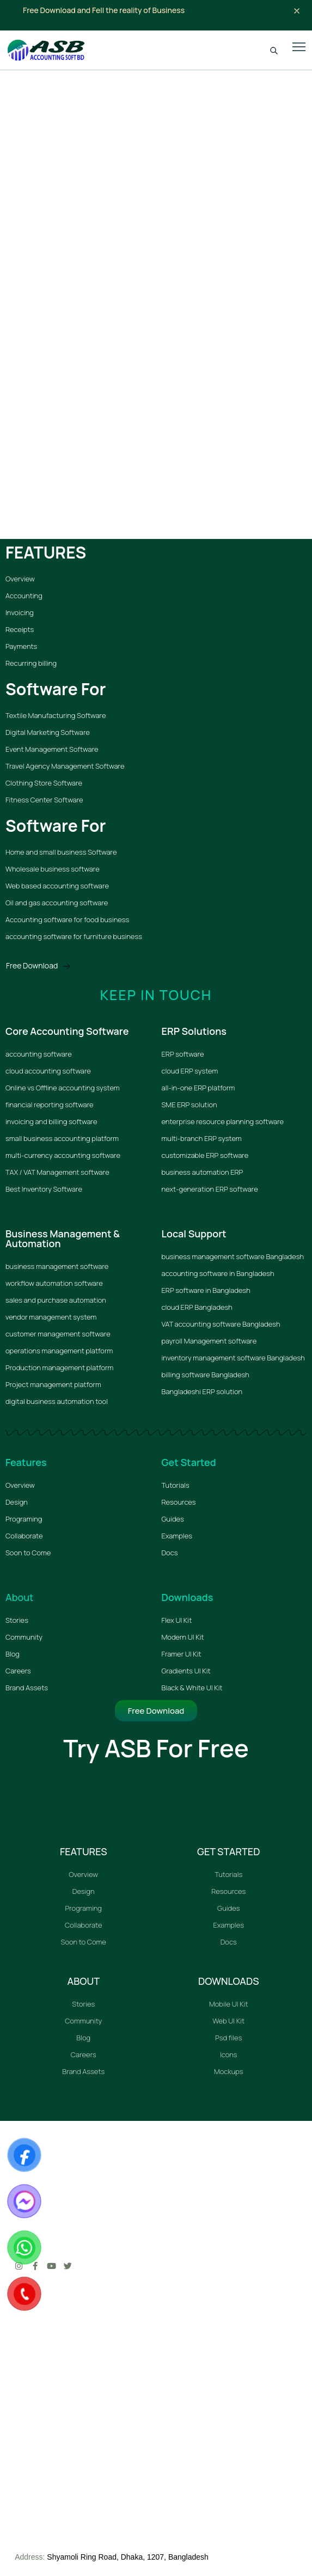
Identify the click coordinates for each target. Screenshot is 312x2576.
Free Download (38, 965)
